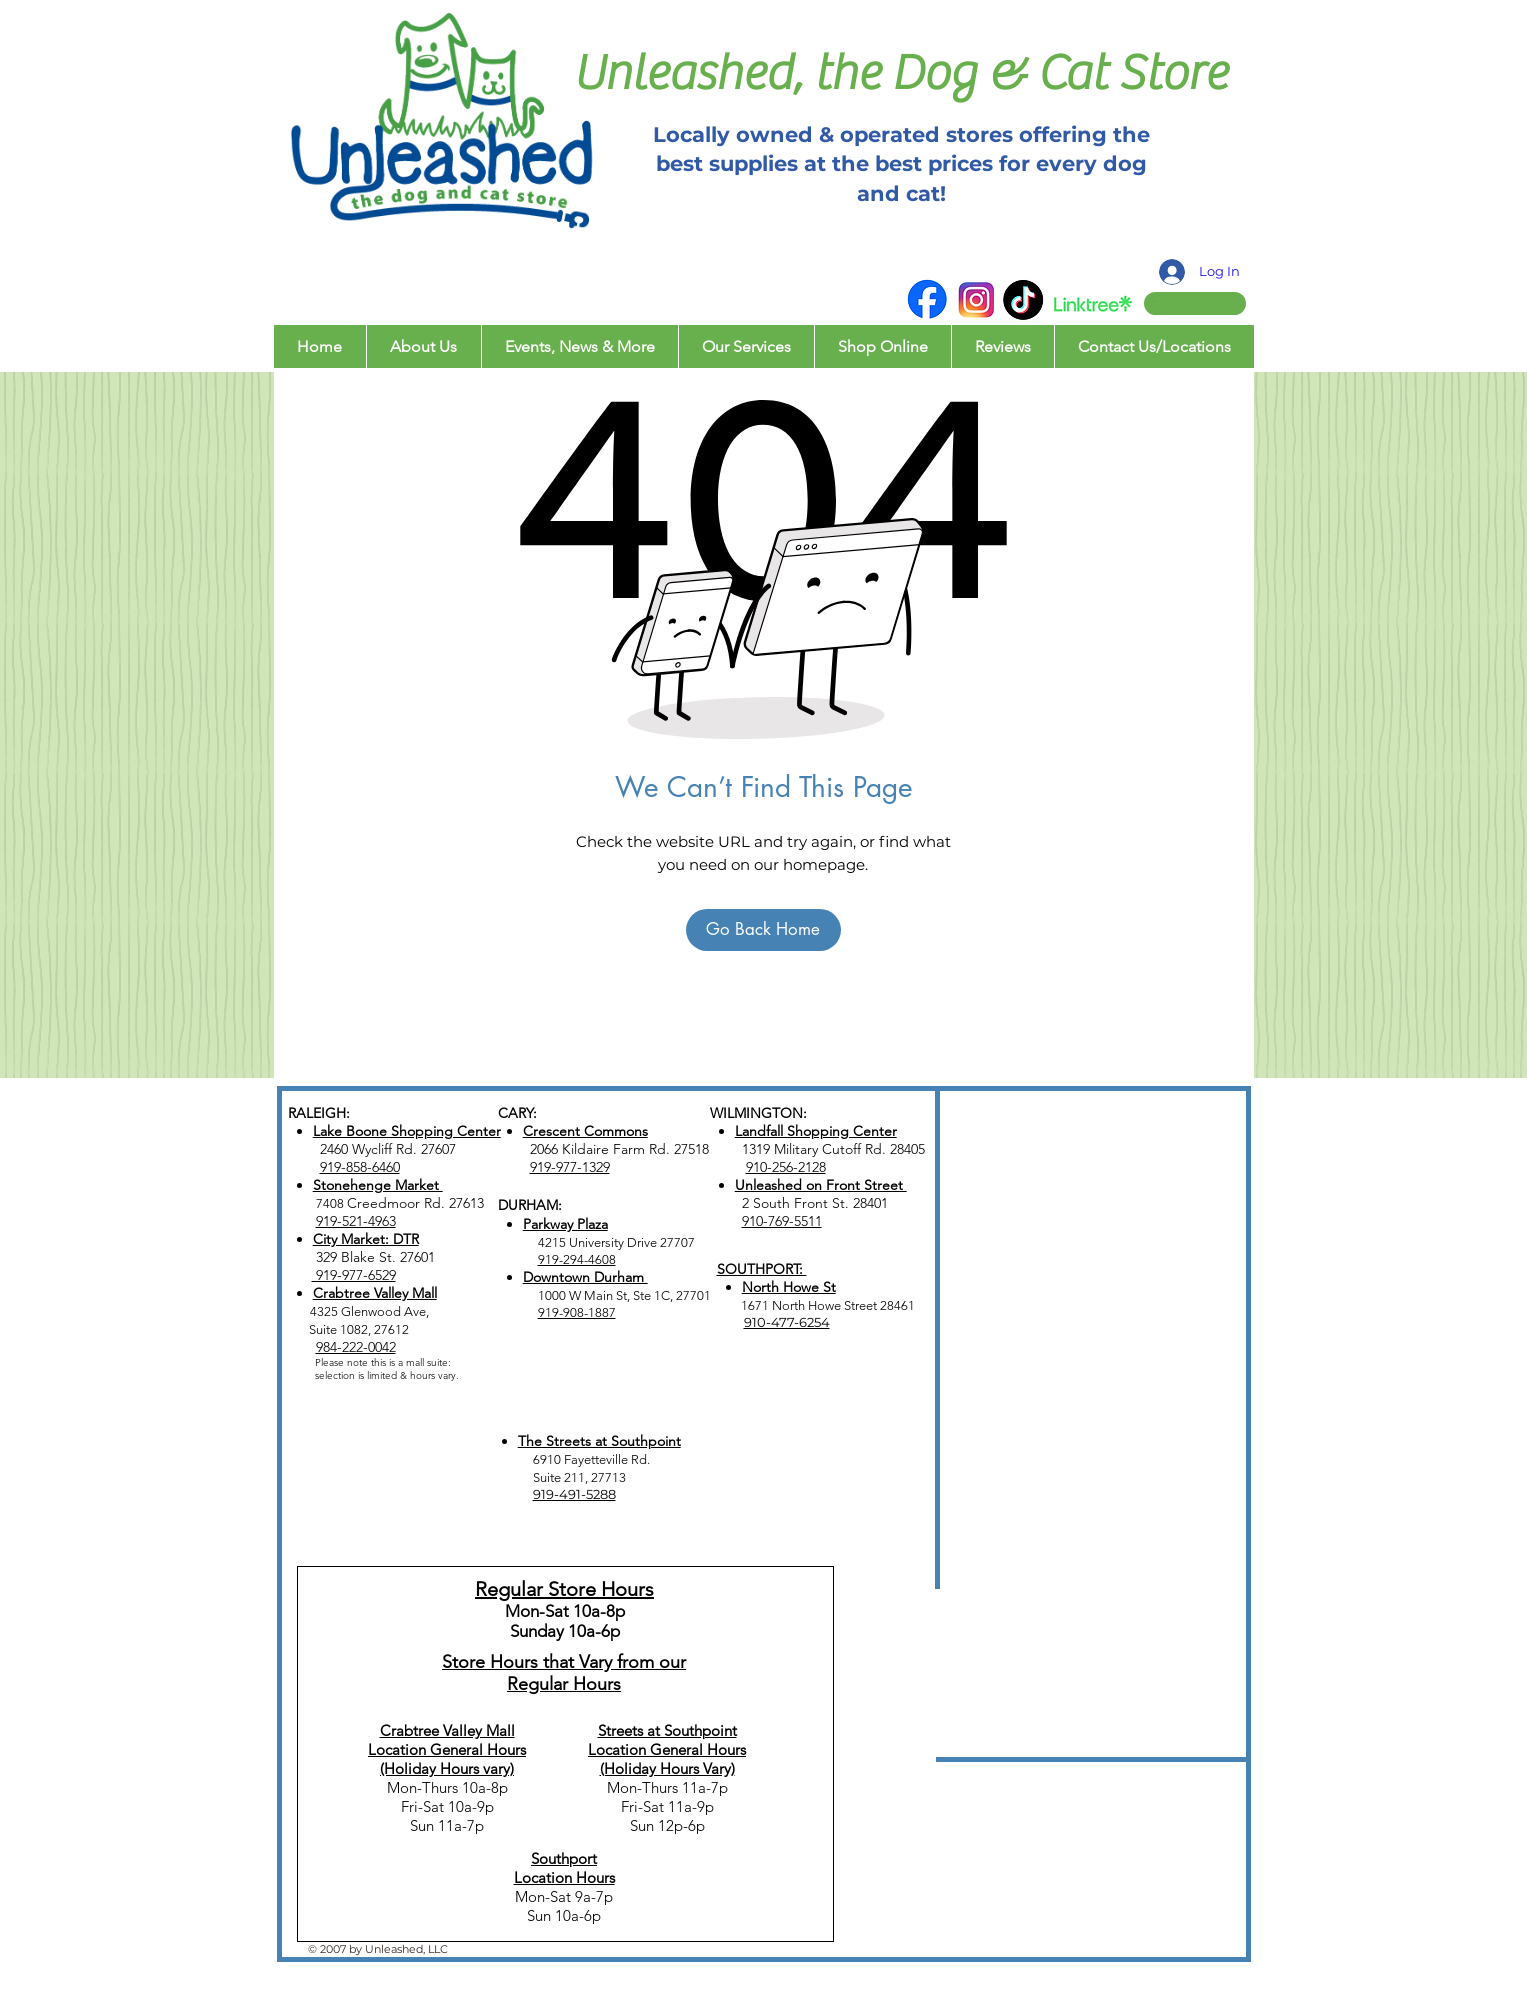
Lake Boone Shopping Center (407, 1131)
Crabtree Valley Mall (375, 1293)
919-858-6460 (360, 1167)
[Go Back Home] (763, 930)
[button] (1176, 298)
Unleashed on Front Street (821, 1185)
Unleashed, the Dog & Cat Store (900, 73)
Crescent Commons (585, 1131)
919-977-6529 (354, 1275)
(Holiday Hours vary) (447, 1768)
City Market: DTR (366, 1239)
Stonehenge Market (378, 1185)
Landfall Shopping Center (816, 1131)
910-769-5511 (782, 1221)
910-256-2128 (786, 1167)
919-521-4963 (356, 1221)
